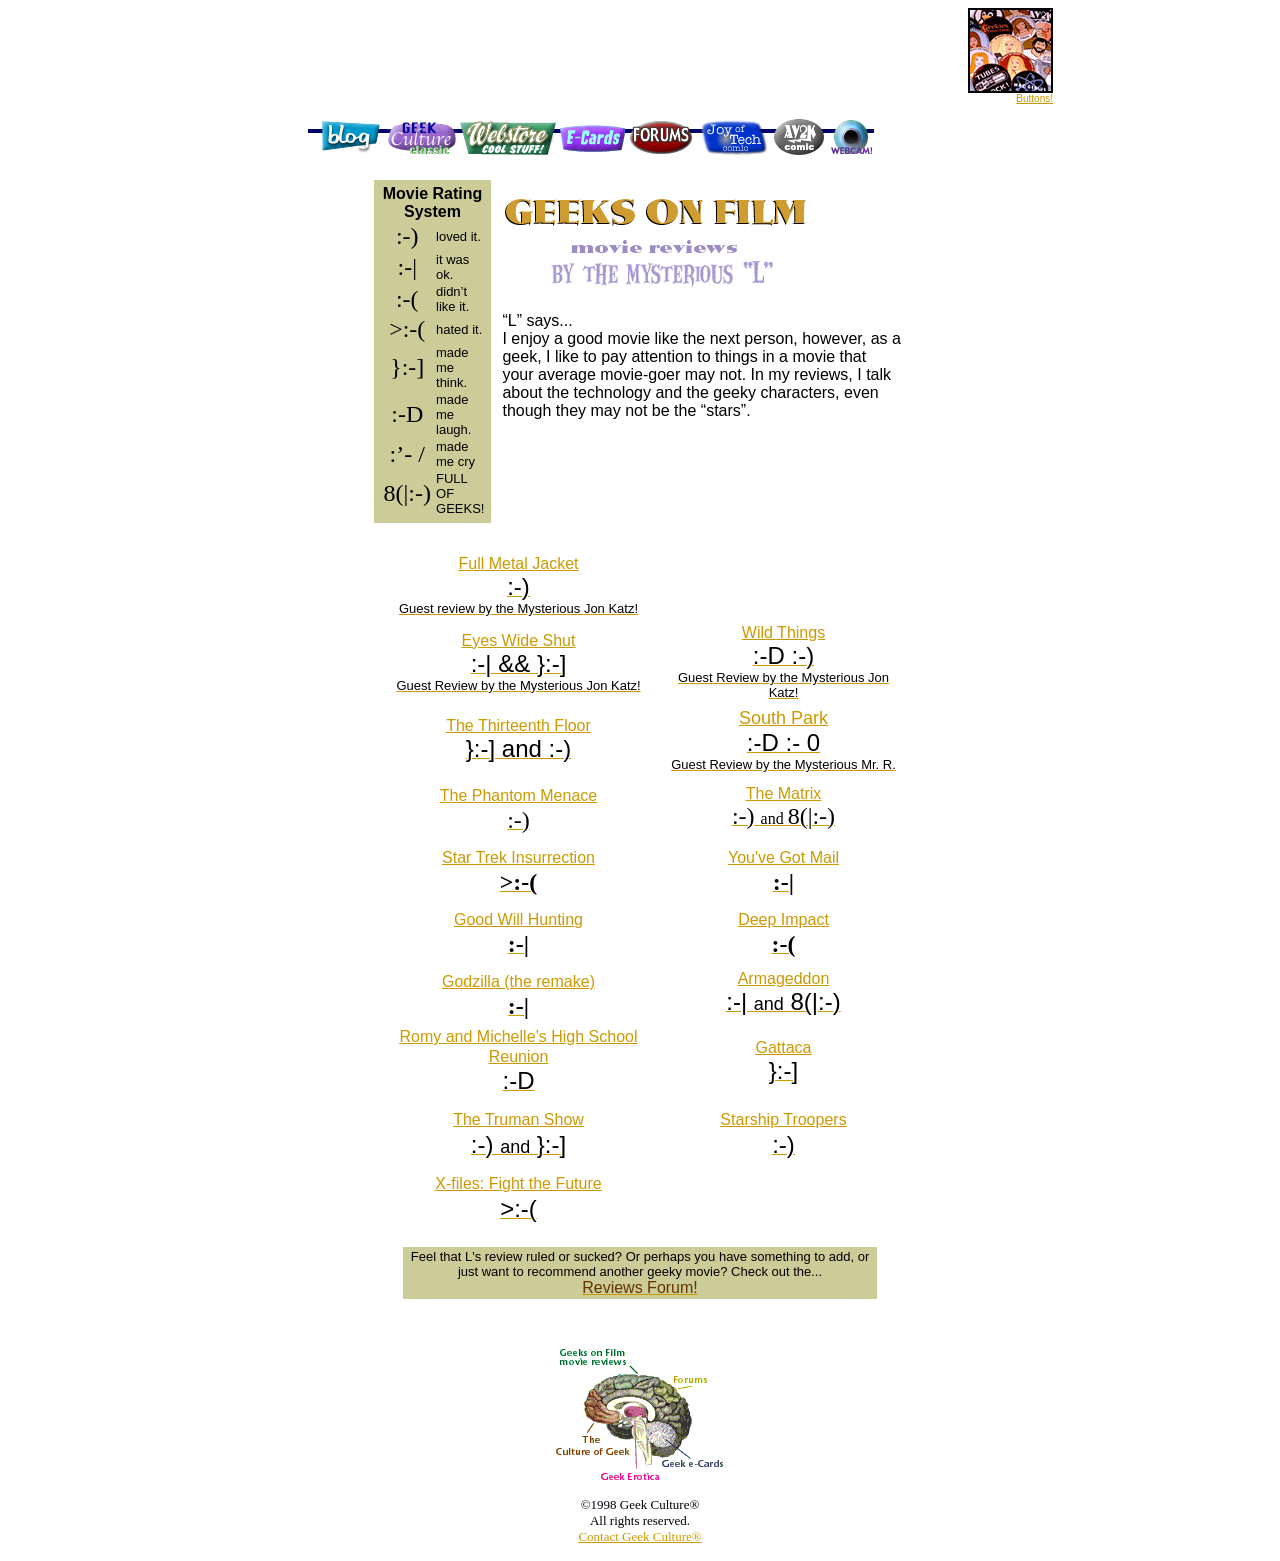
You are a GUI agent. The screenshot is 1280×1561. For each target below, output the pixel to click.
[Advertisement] (591, 111)
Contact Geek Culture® (639, 1536)
